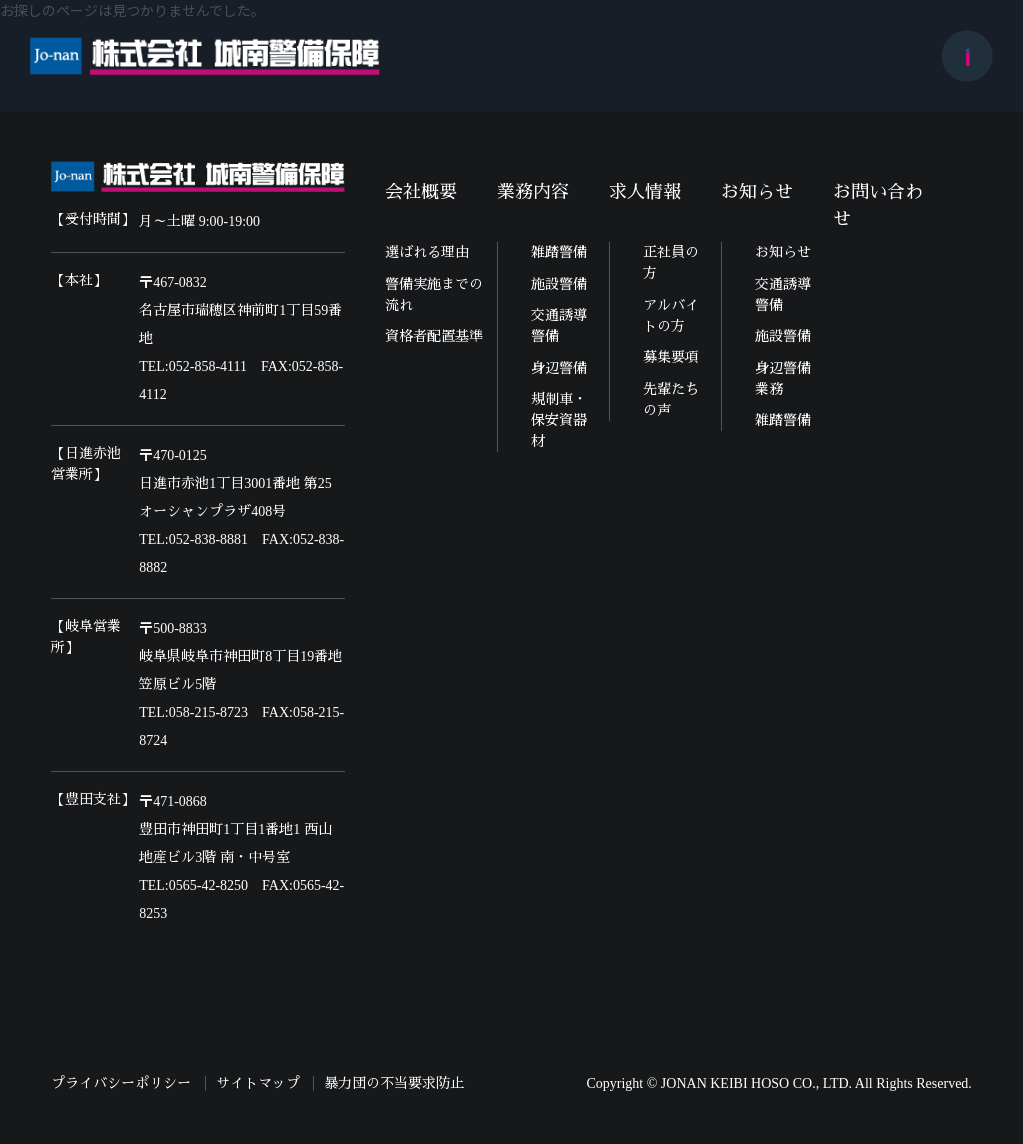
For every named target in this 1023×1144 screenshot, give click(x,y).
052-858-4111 (208, 366)
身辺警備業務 (783, 379)
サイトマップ (258, 1083)
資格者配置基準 (434, 336)
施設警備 (559, 284)
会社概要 (421, 192)
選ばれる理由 (427, 252)
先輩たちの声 (671, 400)
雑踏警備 (559, 252)
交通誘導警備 (559, 326)
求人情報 (645, 192)
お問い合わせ (878, 205)
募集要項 (671, 357)
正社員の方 (671, 263)
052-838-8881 (208, 539)
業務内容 (533, 192)
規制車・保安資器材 (559, 420)
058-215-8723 (208, 712)
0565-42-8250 (208, 885)
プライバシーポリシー (121, 1083)
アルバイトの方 (671, 316)
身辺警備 (559, 368)
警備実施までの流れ (434, 295)
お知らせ (757, 192)
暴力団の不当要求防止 (394, 1083)
